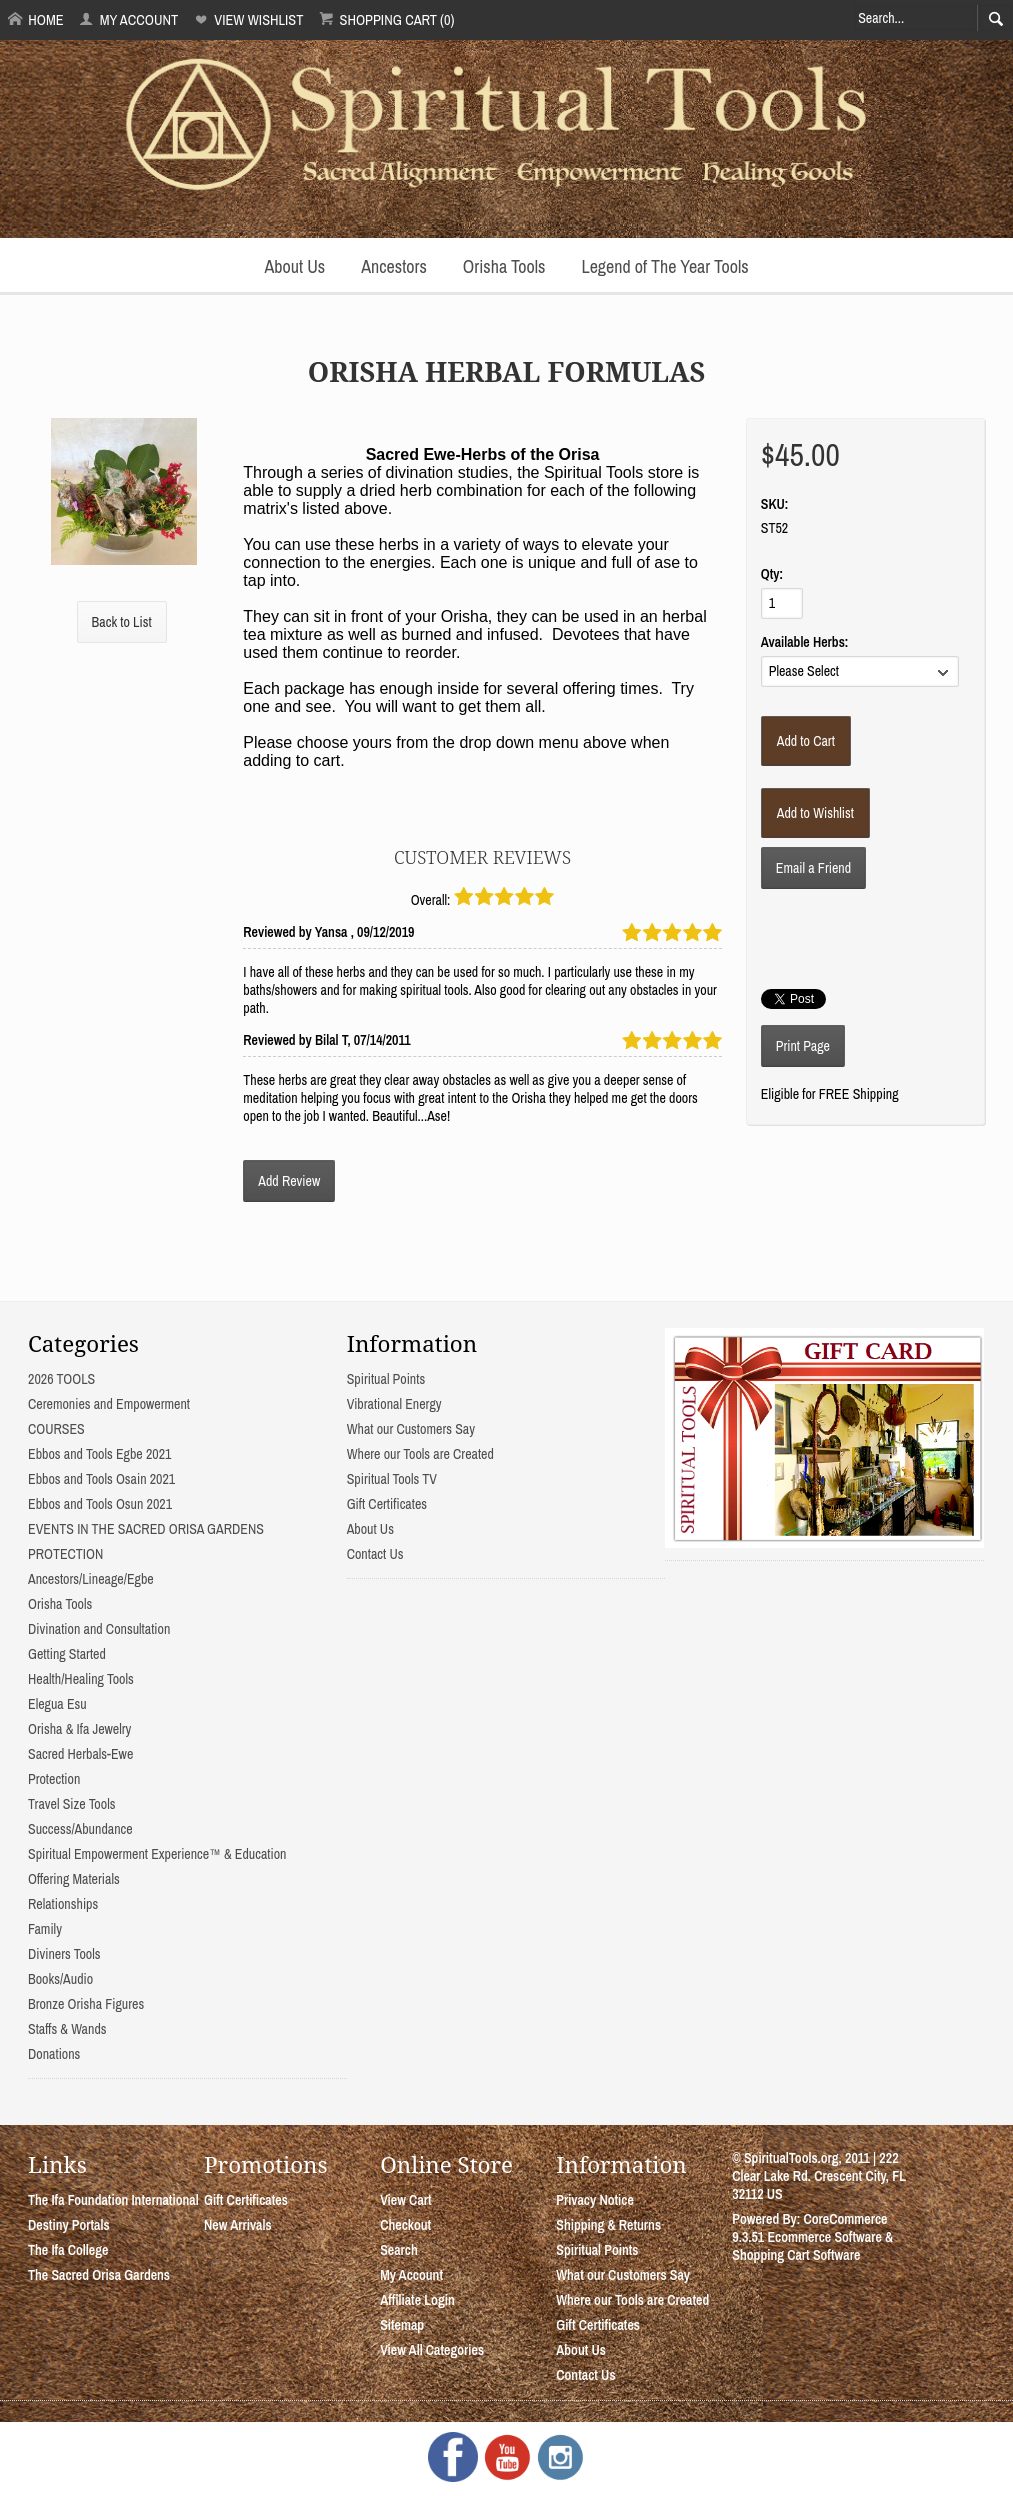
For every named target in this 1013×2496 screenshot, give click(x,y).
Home (36, 19)
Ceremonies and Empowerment (109, 1404)
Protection (54, 1779)
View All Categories (432, 2350)
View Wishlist (248, 19)
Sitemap (402, 2325)
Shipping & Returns (608, 2225)
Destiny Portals (69, 2225)
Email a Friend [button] (813, 868)
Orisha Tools (504, 266)
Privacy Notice (595, 2200)
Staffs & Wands (67, 2029)
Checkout (405, 2225)
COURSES (56, 1429)
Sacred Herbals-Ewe (80, 1754)
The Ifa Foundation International (113, 2200)
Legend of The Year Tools (664, 266)
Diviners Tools (64, 1954)
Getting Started (67, 1654)
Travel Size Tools (71, 1804)
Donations (54, 2054)
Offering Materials (74, 1879)
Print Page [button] (803, 1046)
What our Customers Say (411, 1429)
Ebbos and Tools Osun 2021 (100, 1504)
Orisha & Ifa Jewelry (79, 1729)
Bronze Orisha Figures (86, 2004)
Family (45, 1929)
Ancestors (394, 266)
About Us (294, 266)
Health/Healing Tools (81, 1679)
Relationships (63, 1904)
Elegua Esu (57, 1704)
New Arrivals (238, 2225)
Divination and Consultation (99, 1629)
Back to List (122, 622)
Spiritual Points (386, 1379)
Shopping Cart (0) (386, 19)
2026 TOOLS (61, 1379)
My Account (128, 19)
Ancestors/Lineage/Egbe (91, 1579)
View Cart (405, 2200)
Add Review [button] (289, 1181)
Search (399, 2250)
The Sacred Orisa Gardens (99, 2275)
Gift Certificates (387, 1504)
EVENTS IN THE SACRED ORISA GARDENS (146, 1529)
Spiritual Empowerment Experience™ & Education (157, 1854)
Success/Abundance (80, 1829)
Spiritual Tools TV (392, 1479)
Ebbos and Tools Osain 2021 (101, 1479)
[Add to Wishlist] (815, 813)
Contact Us (375, 1554)
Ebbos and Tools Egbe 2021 (99, 1454)
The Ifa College (68, 2250)
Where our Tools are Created (420, 1454)
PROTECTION (65, 1554)
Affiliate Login (417, 2300)
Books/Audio (60, 1979)
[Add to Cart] (806, 741)
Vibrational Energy (394, 1404)
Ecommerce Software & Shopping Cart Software (812, 2246)
